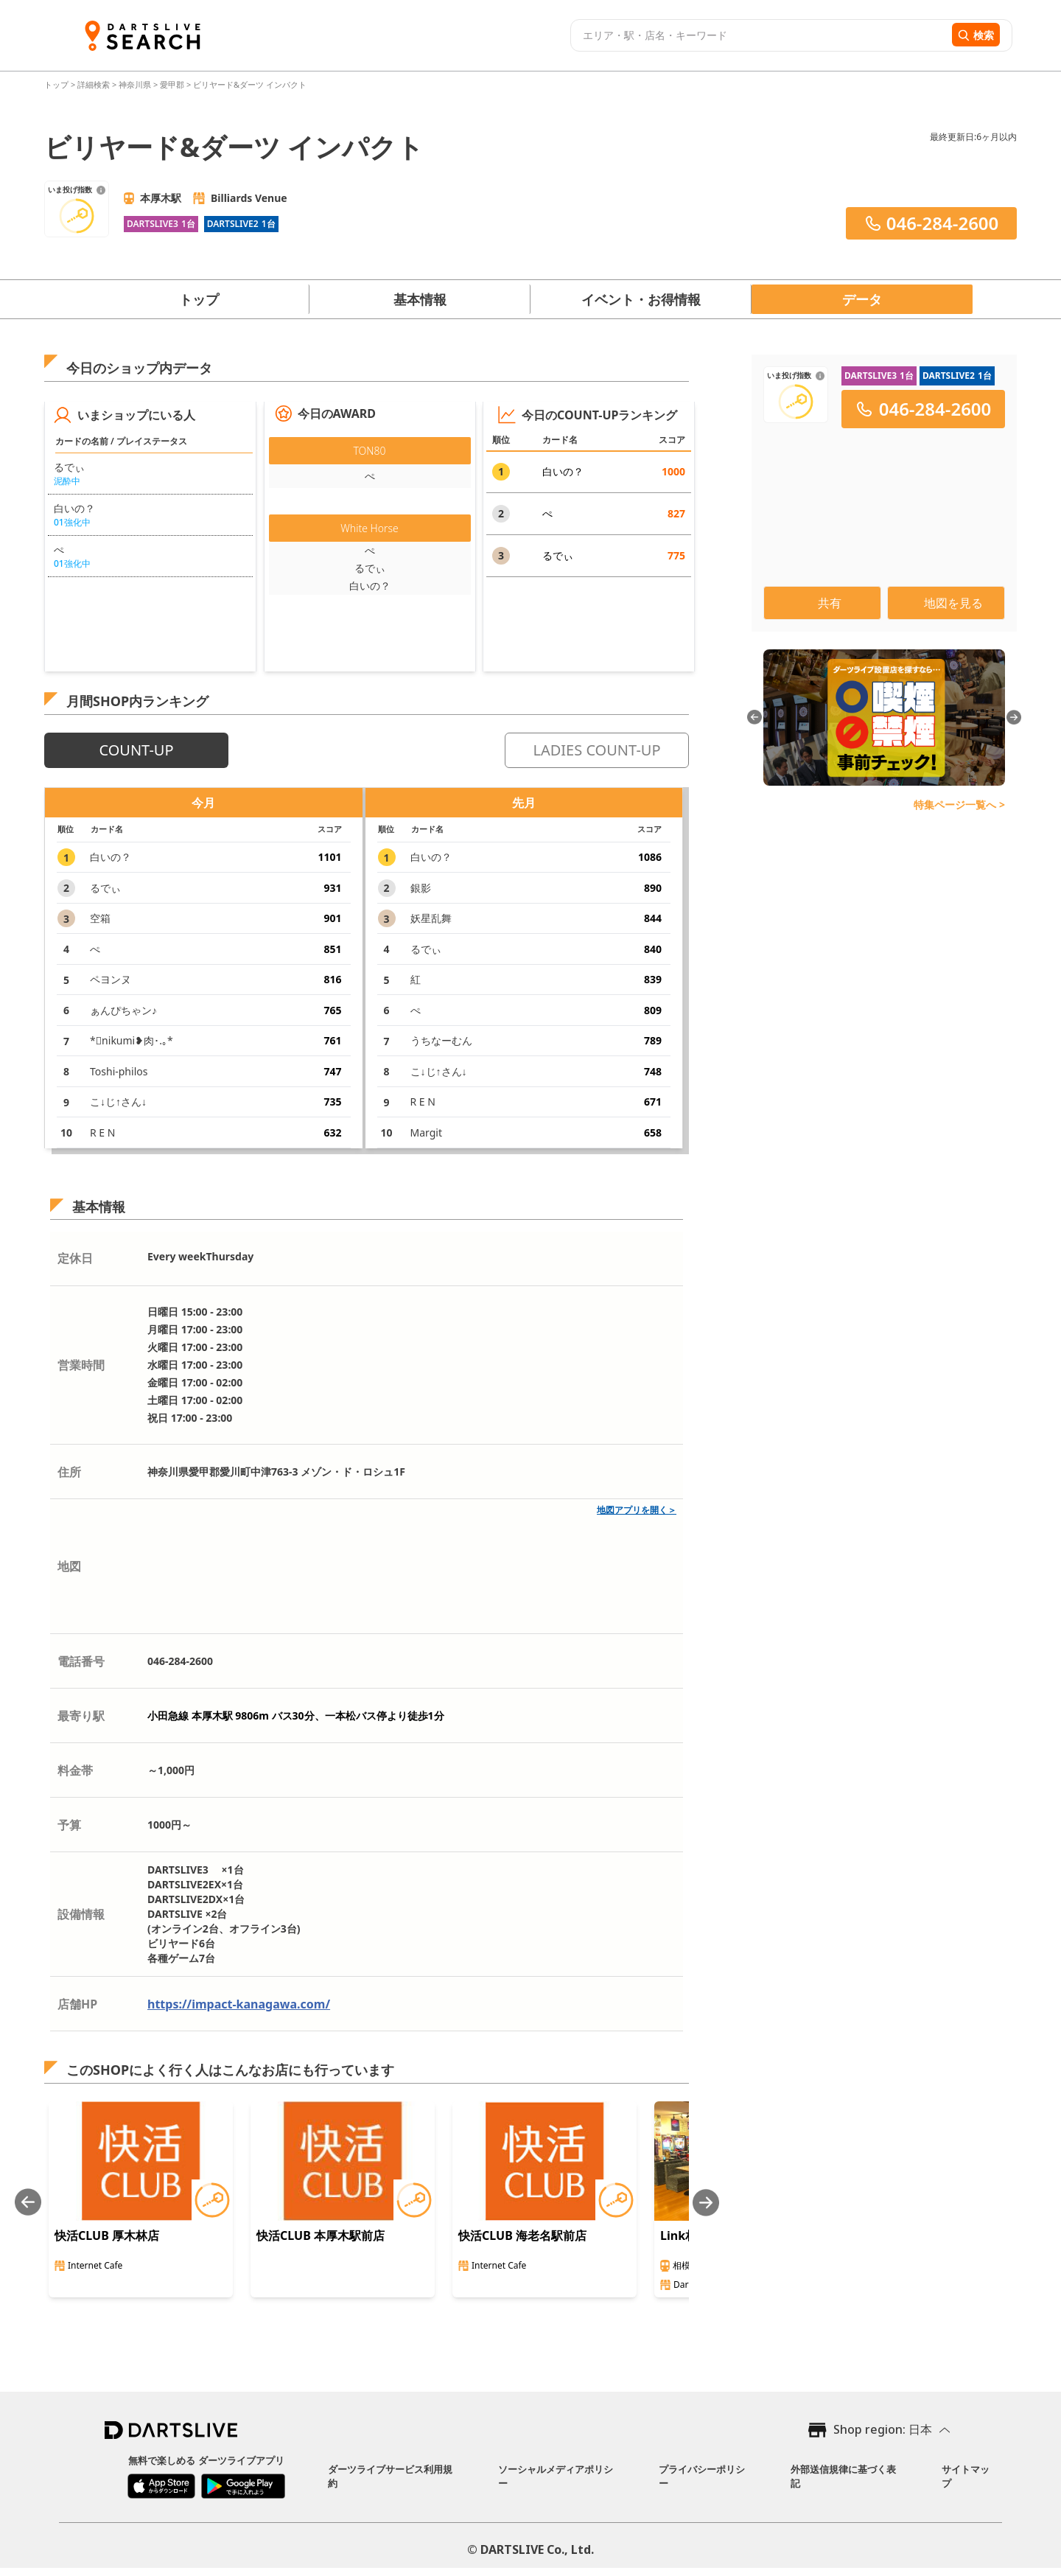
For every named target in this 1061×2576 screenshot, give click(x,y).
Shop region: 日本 (882, 2429)
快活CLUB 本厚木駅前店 (320, 2235)
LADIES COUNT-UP (596, 750)
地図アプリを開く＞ (636, 1510)
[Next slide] (706, 2202)
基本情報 (420, 299)
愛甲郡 (172, 84)
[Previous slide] (28, 2202)
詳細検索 (94, 84)
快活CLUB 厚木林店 (107, 2235)
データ (862, 299)
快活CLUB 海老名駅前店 (522, 2235)
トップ (57, 84)
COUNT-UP (136, 750)
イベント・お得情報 (641, 299)
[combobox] (759, 35)
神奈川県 (135, 84)
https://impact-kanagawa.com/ (238, 2004)
